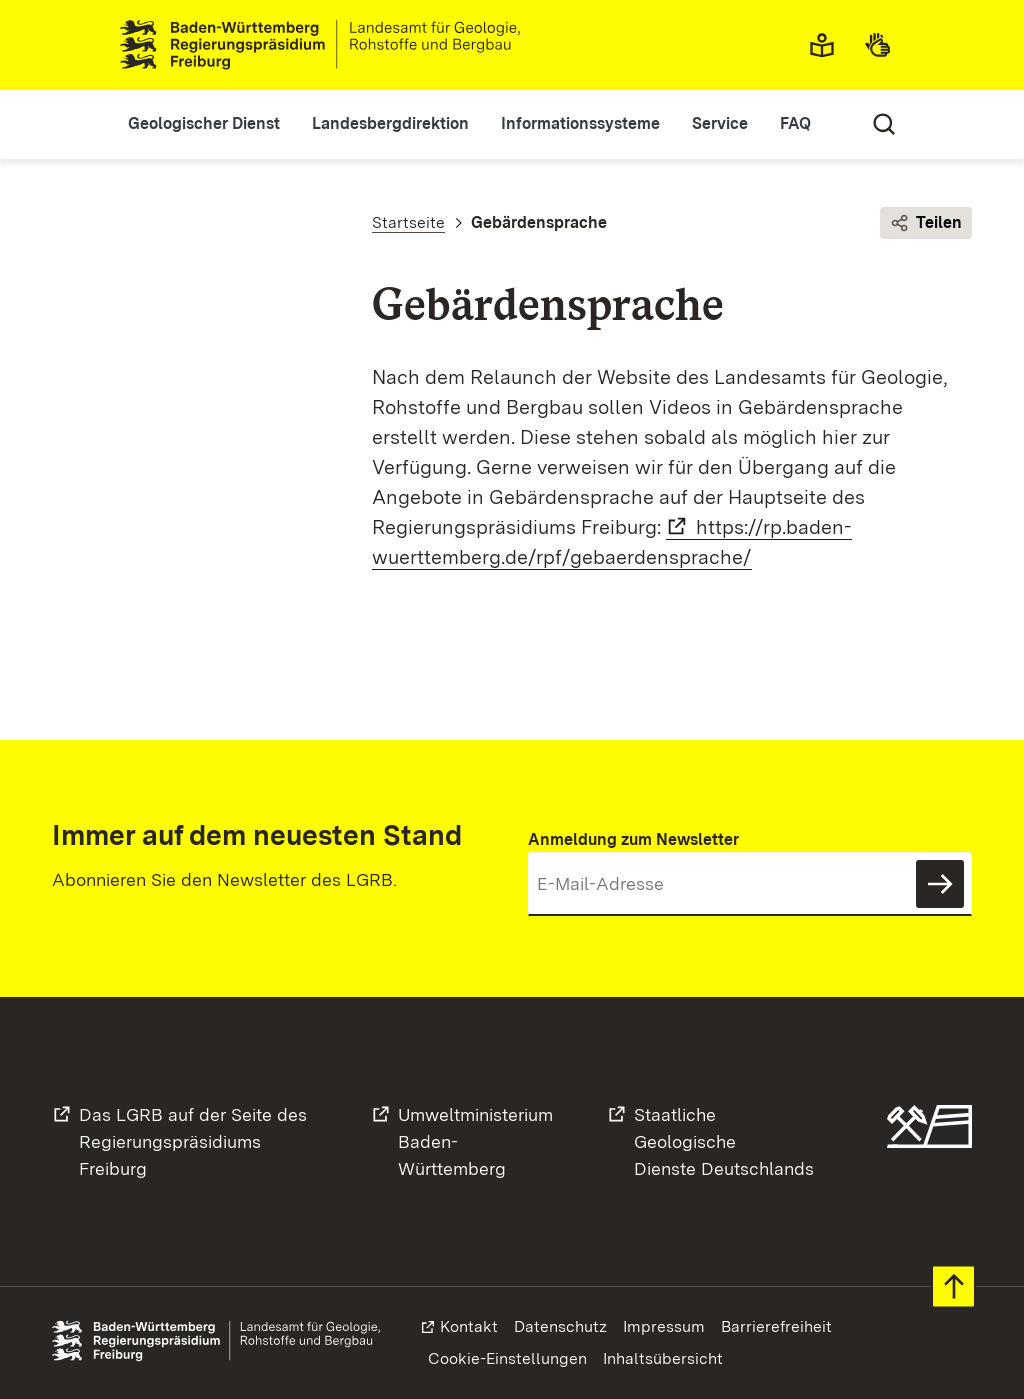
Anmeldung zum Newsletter (633, 839)
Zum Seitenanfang (953, 1286)
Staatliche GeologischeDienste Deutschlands (724, 1141)
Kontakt (469, 1326)
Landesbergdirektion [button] (390, 123)
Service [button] (720, 123)
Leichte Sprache (828, 45)
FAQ (795, 123)
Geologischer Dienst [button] (204, 123)
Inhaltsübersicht (663, 1358)
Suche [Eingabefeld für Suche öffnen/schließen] (884, 124)
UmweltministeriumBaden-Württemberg (475, 1141)
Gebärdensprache (884, 45)
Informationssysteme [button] (580, 123)
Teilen (926, 223)
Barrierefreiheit (776, 1326)
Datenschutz (560, 1326)
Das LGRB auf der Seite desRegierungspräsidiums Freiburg (193, 1141)
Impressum (664, 1326)
